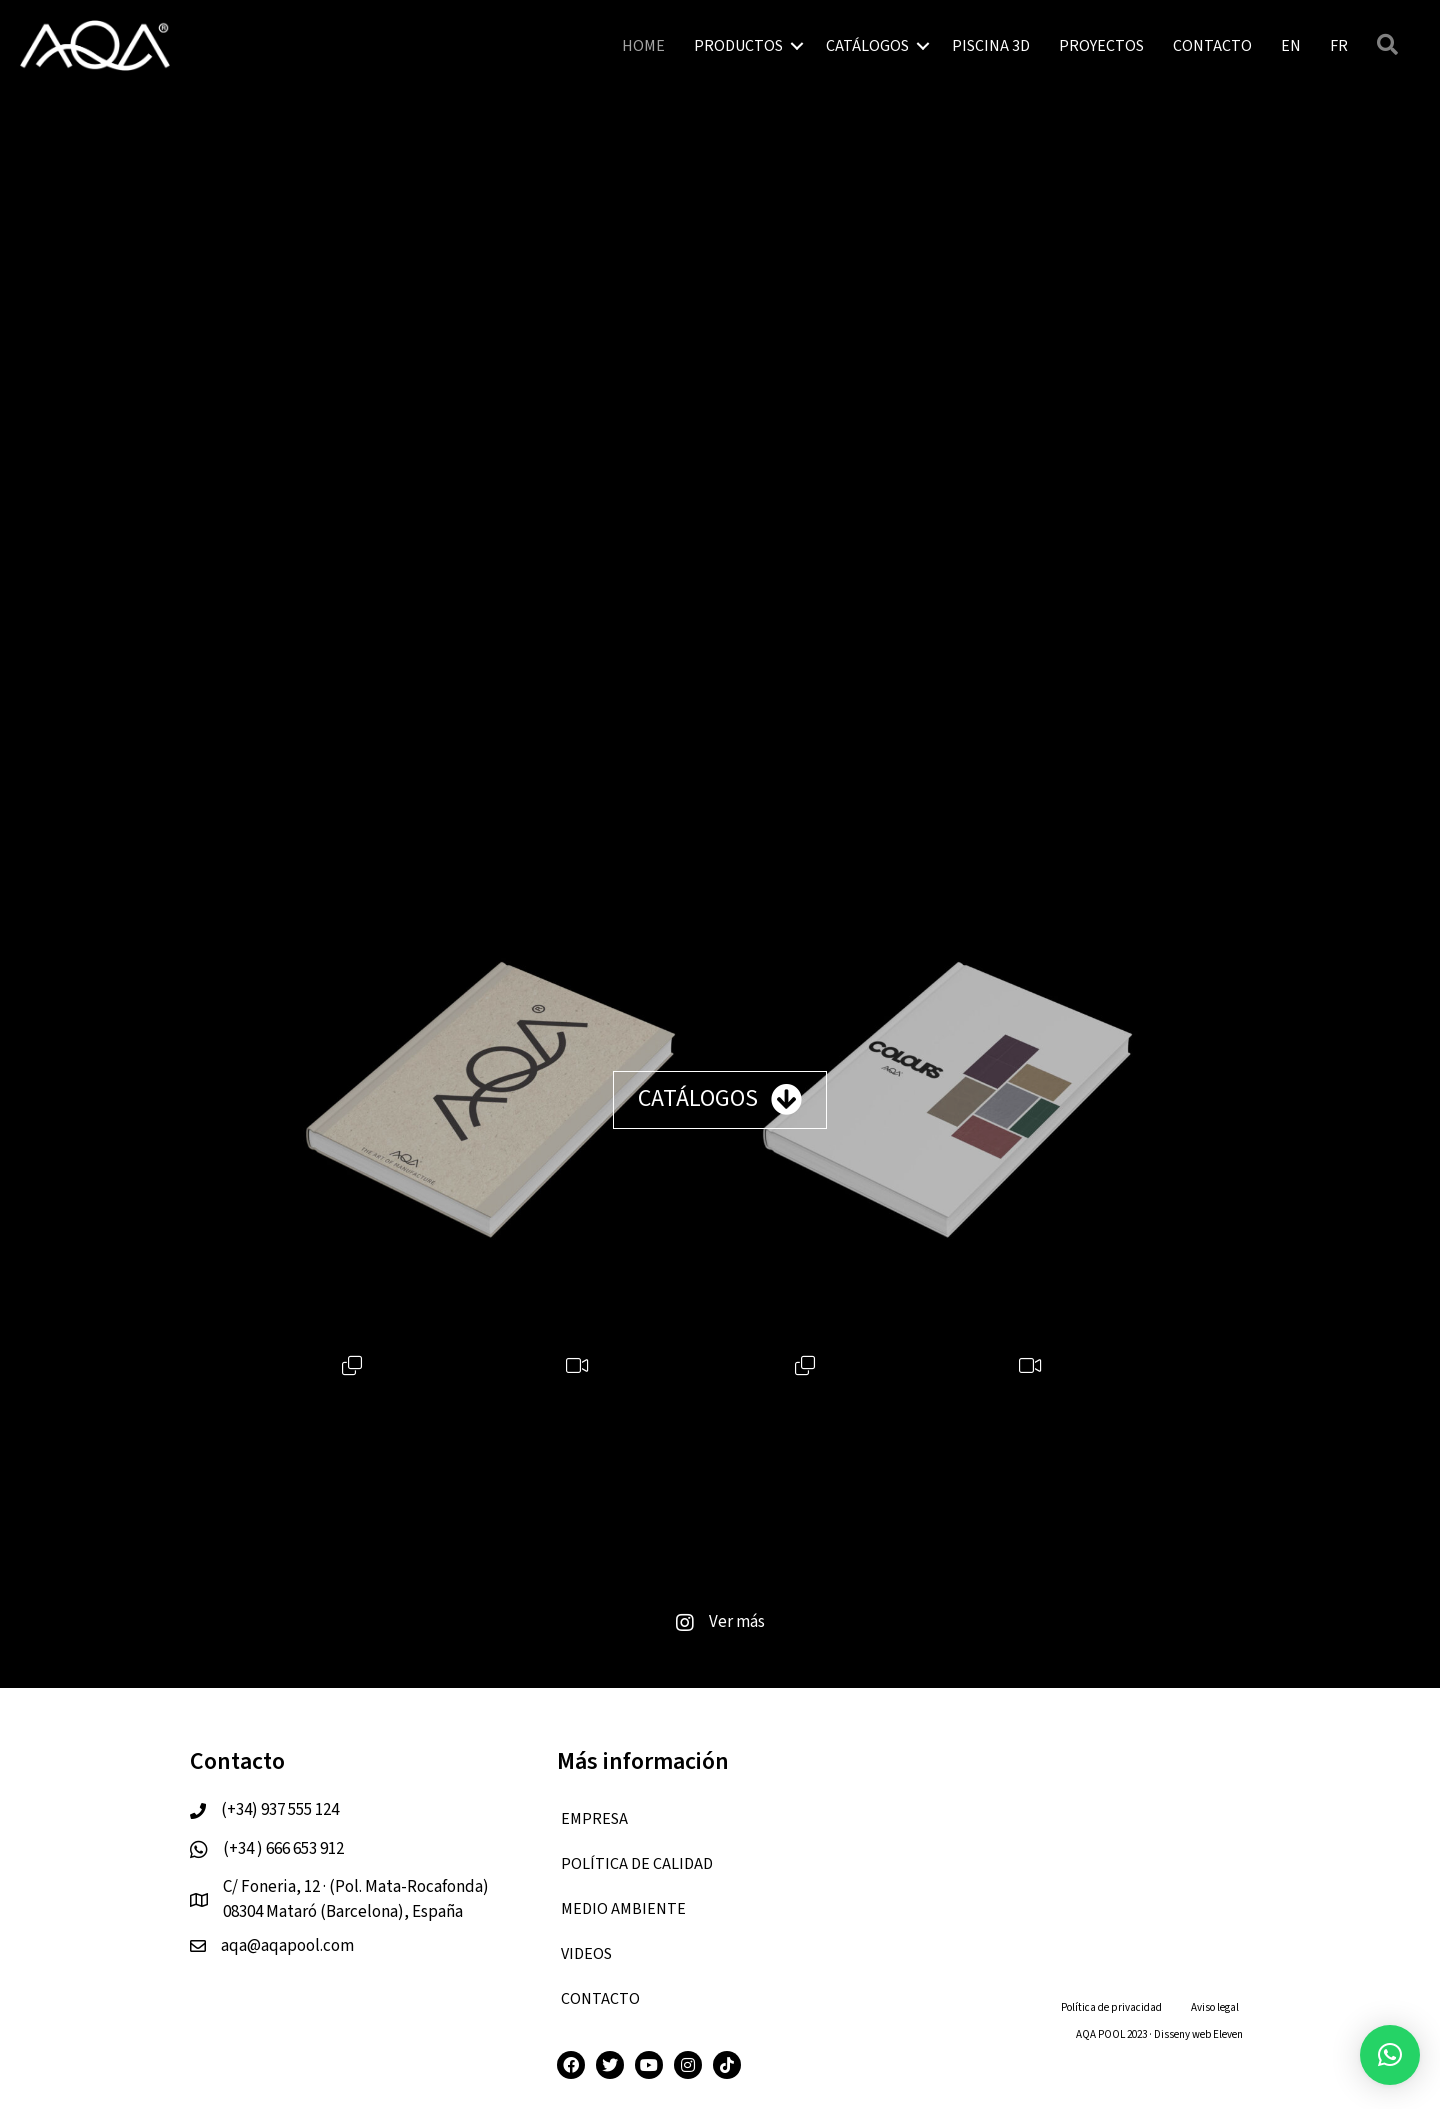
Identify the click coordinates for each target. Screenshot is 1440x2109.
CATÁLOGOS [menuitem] (867, 46)
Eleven (1228, 2034)
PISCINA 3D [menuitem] (991, 46)
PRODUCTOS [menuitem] (738, 46)
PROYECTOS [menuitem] (1101, 46)
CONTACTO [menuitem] (1212, 46)
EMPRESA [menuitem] (594, 1819)
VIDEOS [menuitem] (586, 1954)
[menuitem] (1291, 46)
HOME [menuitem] (643, 46)
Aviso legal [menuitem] (1215, 2007)
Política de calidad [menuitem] (637, 1864)
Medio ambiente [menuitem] (623, 1909)
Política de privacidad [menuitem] (1111, 2007)
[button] (797, 46)
